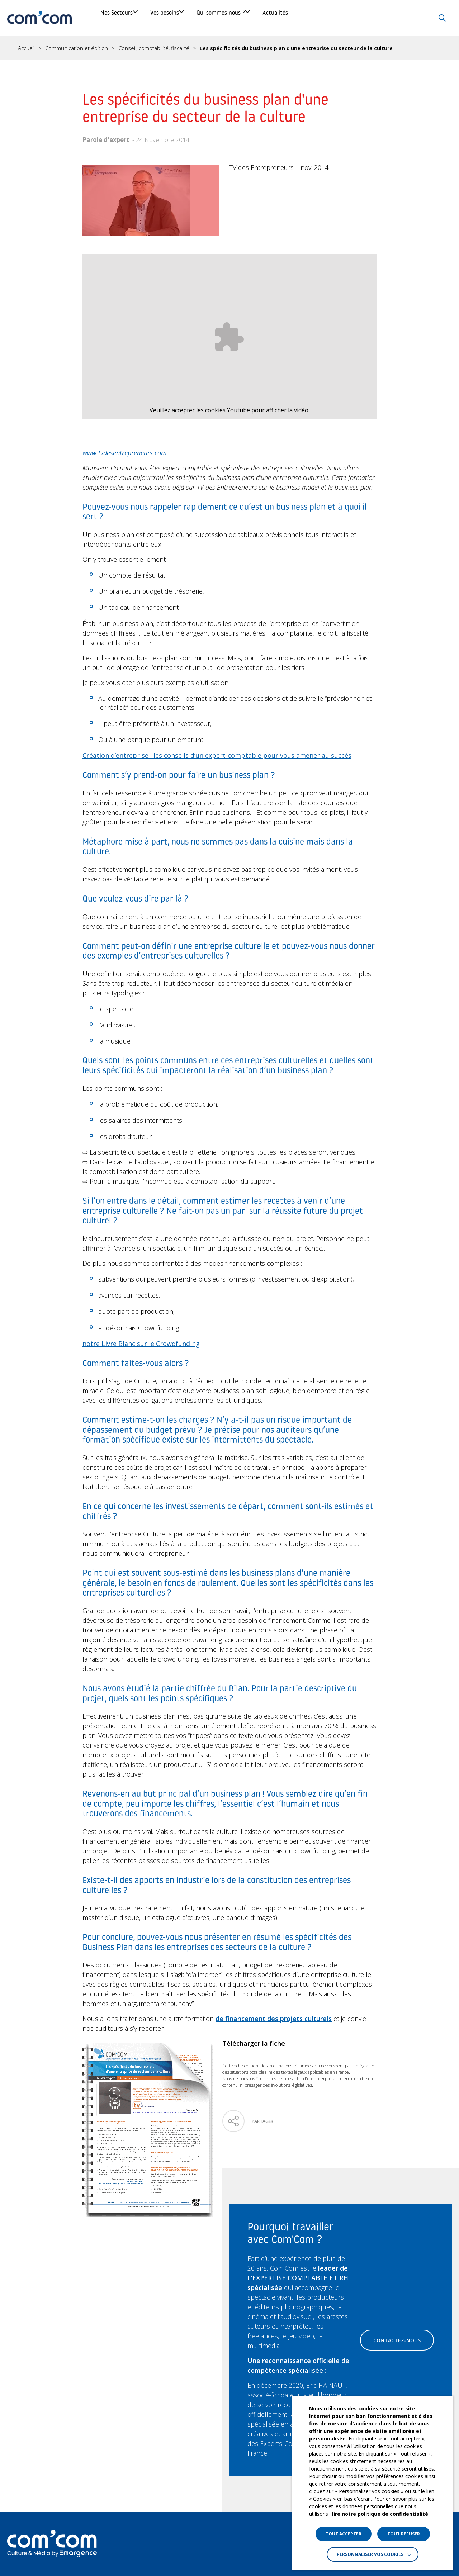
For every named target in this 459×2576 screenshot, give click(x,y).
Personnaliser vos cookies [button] (370, 2554)
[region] (229, 48)
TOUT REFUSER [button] (403, 2534)
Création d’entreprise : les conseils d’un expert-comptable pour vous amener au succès (216, 755)
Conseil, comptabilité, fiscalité (153, 48)
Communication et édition (76, 48)
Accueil (26, 48)
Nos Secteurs (126, 17)
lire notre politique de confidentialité (380, 2513)
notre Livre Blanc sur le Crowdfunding (141, 1343)
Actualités (361, 17)
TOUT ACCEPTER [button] (343, 2534)
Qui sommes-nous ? (281, 17)
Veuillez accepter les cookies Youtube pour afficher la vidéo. (229, 410)
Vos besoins (199, 17)
